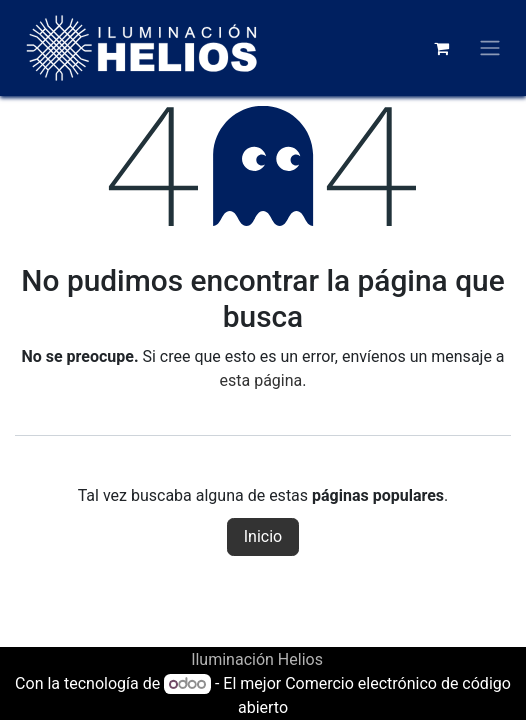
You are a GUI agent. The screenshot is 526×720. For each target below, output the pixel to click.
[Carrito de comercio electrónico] (441, 48)
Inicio (263, 536)
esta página (261, 380)
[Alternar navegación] (490, 48)
